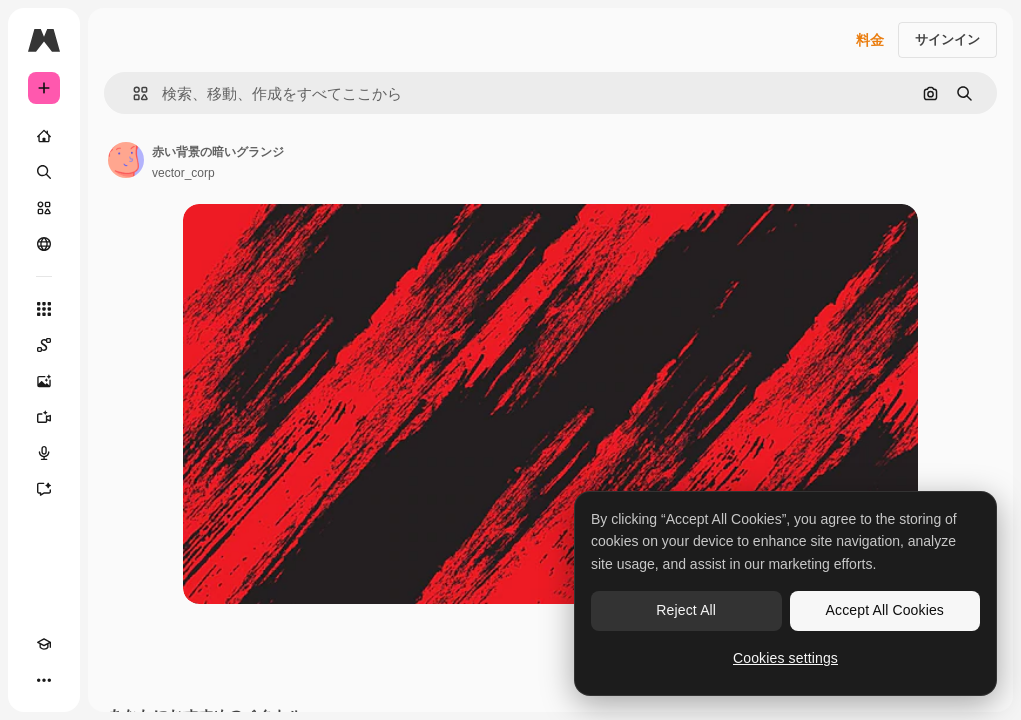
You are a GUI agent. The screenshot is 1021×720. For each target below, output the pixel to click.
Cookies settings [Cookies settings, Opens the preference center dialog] (785, 658)
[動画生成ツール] (44, 417)
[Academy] (44, 644)
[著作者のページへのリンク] (126, 160)
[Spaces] (44, 345)
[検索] (44, 172)
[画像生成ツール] (44, 381)
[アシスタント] (44, 489)
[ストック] (44, 208)
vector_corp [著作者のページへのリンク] (183, 173)
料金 (870, 40)
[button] (132, 93)
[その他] (44, 680)
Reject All (686, 610)
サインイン (947, 39)
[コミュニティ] (44, 244)
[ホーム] (44, 136)
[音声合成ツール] (44, 453)
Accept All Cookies (885, 610)
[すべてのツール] (44, 309)
